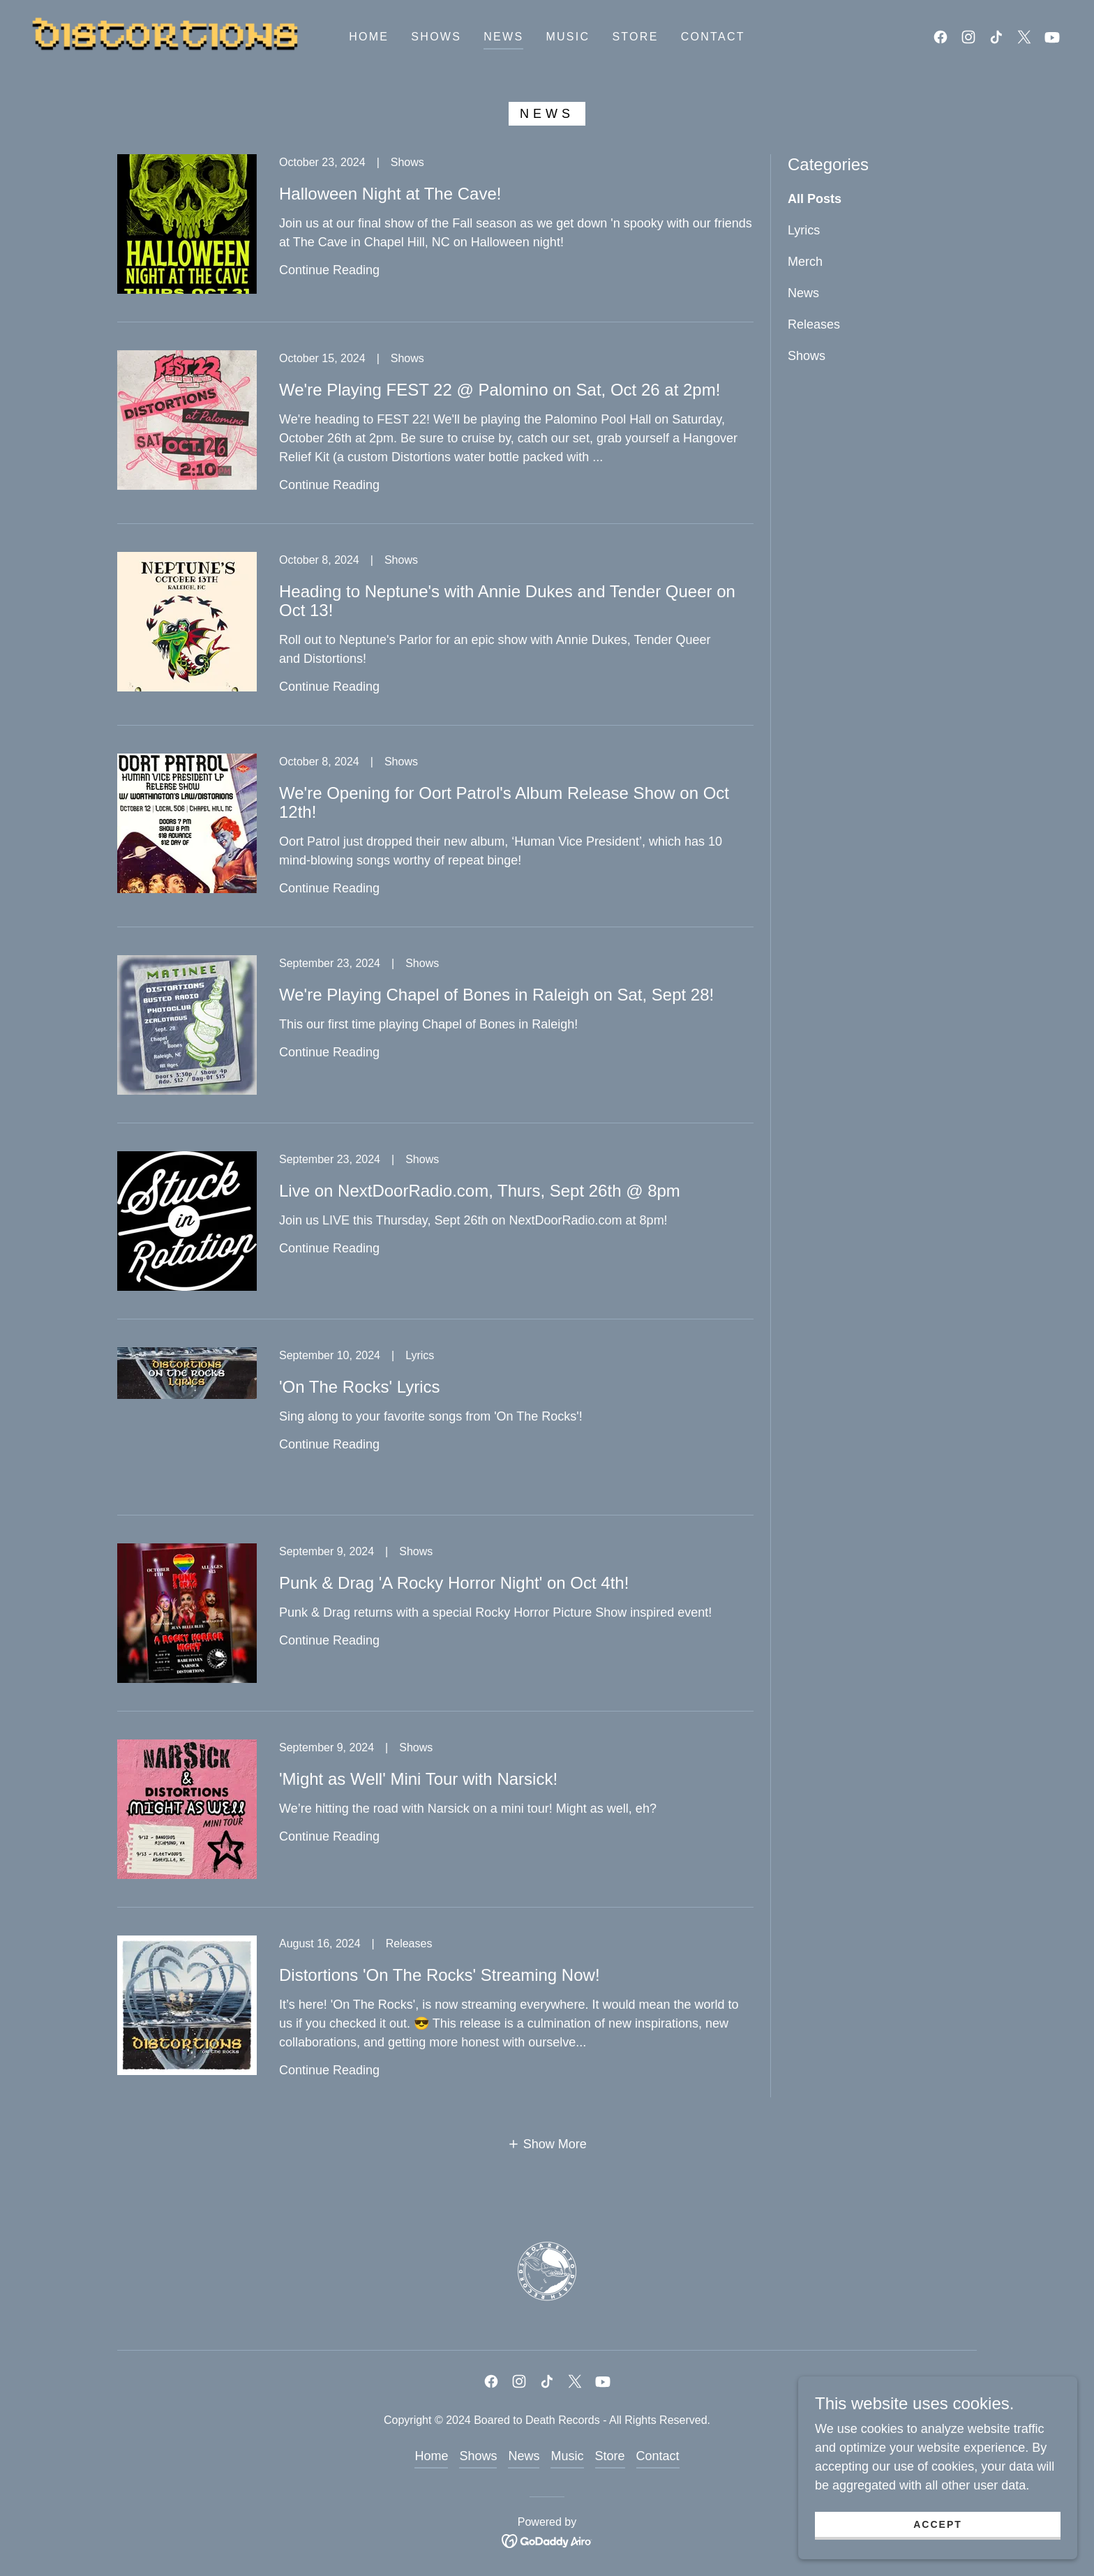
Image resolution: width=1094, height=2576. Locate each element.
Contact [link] (713, 37)
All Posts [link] (814, 199)
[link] (166, 36)
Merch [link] (805, 262)
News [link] (503, 37)
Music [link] (568, 37)
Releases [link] (814, 324)
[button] (547, 2144)
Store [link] (635, 37)
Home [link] (369, 37)
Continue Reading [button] (329, 270)
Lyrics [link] (804, 230)
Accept (937, 2524)
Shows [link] (436, 37)
